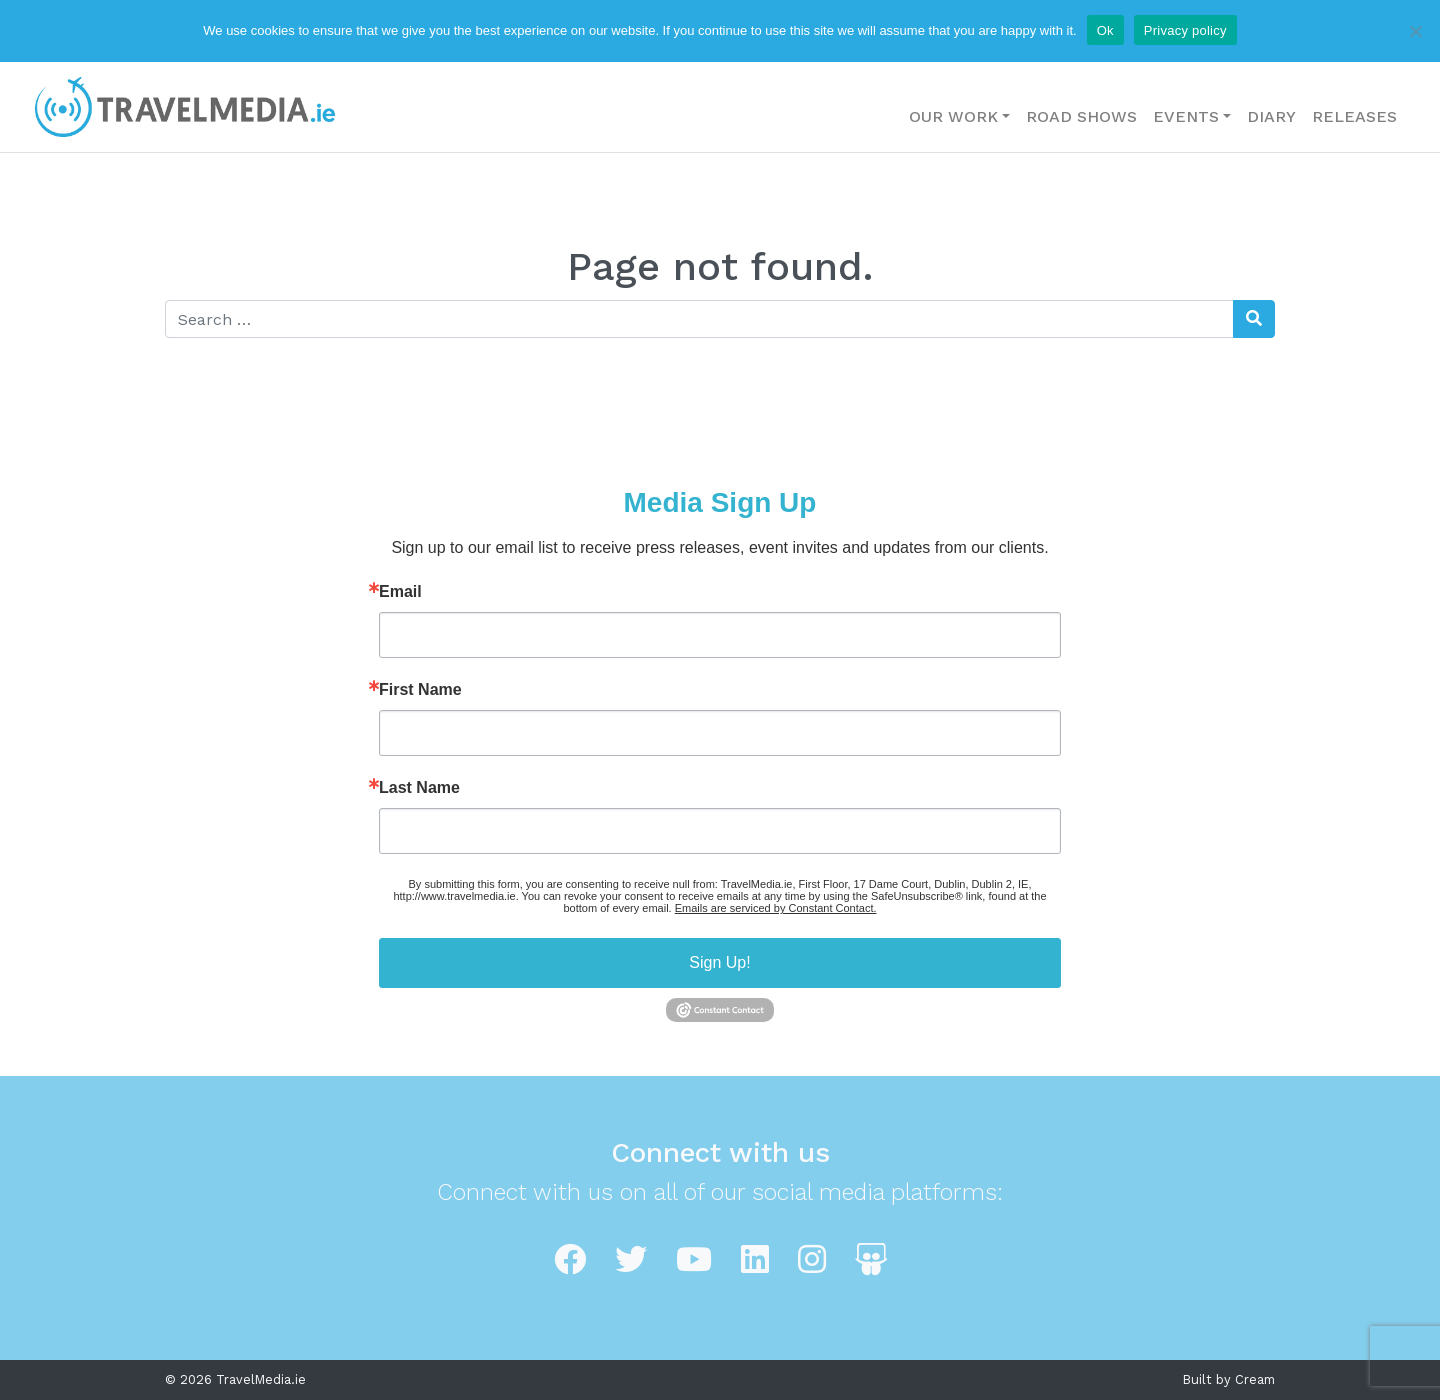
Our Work (953, 116)
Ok (1105, 30)
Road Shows (1081, 116)
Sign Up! (719, 962)
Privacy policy (1185, 30)
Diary (1271, 116)
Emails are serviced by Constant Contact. (776, 908)
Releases (1354, 116)
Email (400, 592)
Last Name (419, 788)
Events (1186, 116)
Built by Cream (1229, 1379)
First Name (420, 690)
